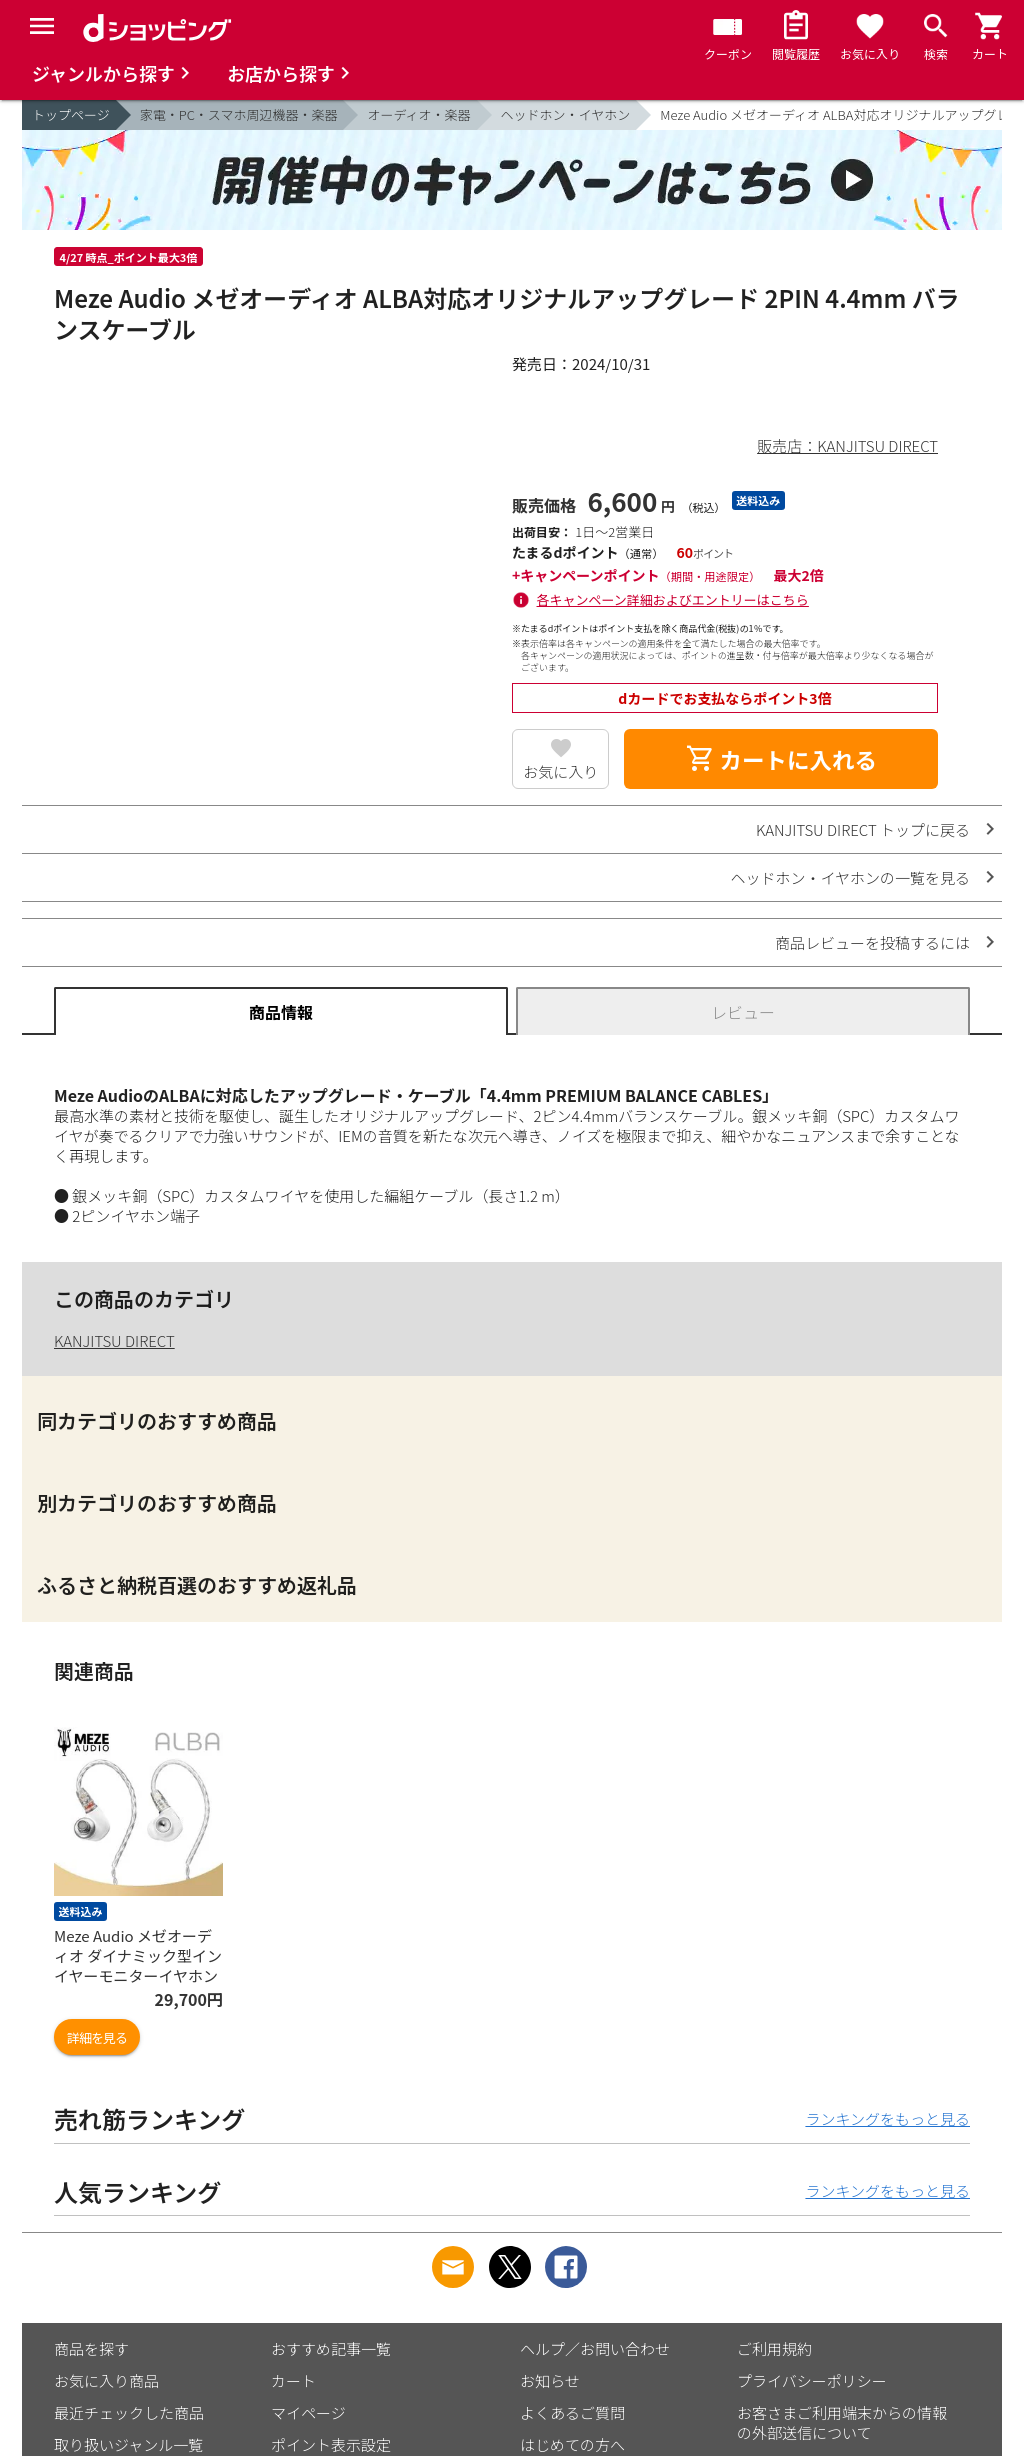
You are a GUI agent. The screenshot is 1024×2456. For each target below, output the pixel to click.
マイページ (308, 2412)
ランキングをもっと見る (887, 2118)
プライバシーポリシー (812, 2380)
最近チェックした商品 (129, 2412)
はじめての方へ (572, 2444)
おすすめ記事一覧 (331, 2348)
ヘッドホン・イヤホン (566, 114)
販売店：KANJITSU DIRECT (847, 445)
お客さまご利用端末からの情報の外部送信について (842, 2422)
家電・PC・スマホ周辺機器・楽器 (239, 114)
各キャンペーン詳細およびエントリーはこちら (673, 599)
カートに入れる (781, 759)
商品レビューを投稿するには (872, 942)
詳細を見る (97, 2037)
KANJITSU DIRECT (114, 1340)
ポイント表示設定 (331, 2444)
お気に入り (560, 771)
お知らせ (550, 2380)
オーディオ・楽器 (418, 114)
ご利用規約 (774, 2348)
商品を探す (91, 2348)
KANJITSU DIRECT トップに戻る (863, 829)
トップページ (71, 114)
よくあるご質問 (572, 2412)
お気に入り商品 (106, 2380)
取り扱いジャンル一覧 (128, 2444)
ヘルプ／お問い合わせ (595, 2348)
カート (293, 2380)
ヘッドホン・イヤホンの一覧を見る (850, 877)
